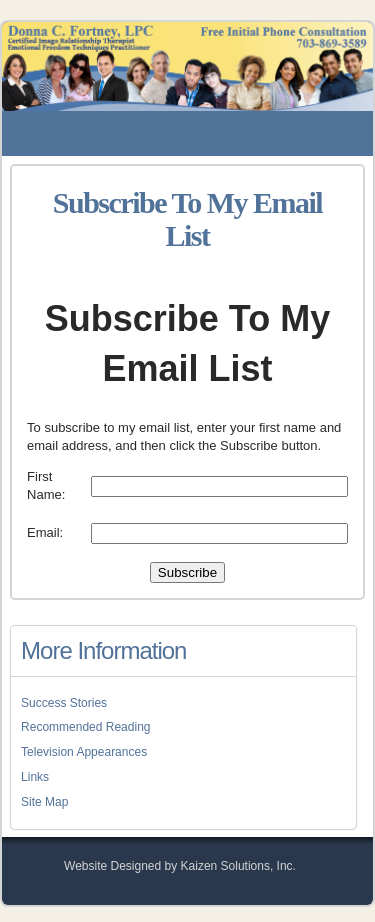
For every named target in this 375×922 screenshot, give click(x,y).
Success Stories (64, 703)
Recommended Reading (85, 727)
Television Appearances (84, 752)
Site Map (44, 802)
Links (35, 777)
